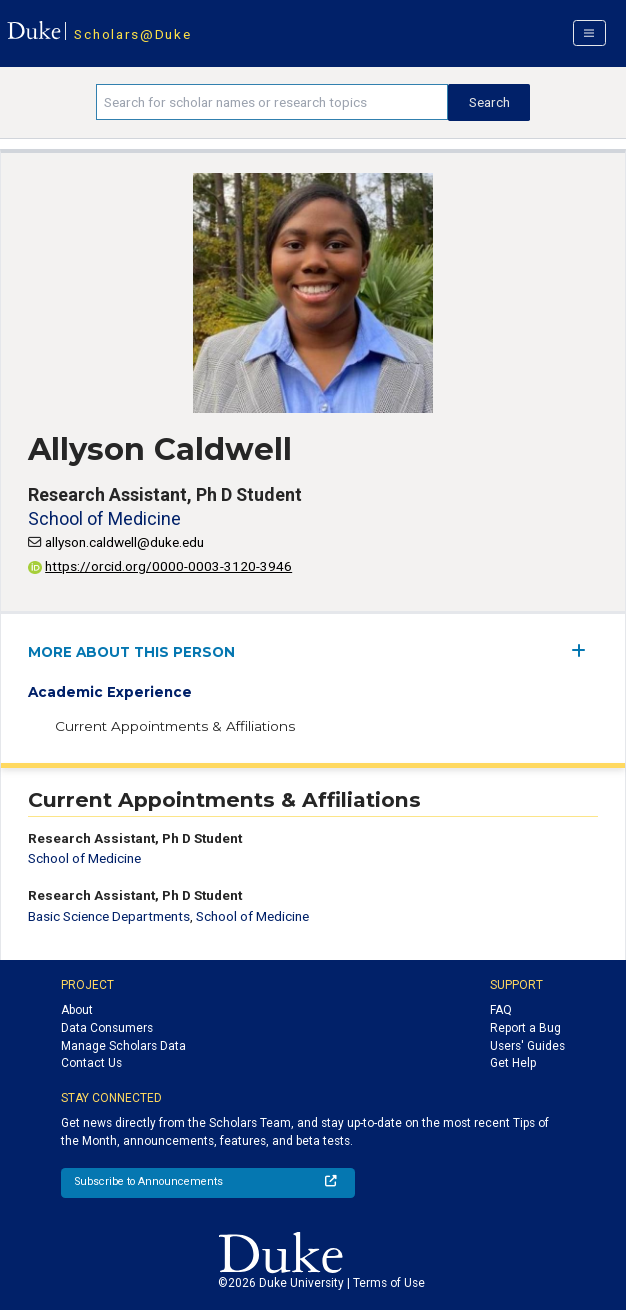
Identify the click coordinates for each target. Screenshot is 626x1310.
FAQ (501, 1010)
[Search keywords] (272, 102)
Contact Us (91, 1063)
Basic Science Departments (109, 916)
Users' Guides (527, 1046)
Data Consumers (107, 1028)
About (77, 1010)
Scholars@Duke (132, 34)
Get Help (513, 1063)
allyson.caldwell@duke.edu (124, 542)
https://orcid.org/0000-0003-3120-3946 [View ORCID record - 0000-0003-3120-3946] (160, 566)
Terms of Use (389, 1283)
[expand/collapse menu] (584, 650)
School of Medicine (104, 518)
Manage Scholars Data (123, 1046)
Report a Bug (525, 1028)
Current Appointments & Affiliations (175, 726)
